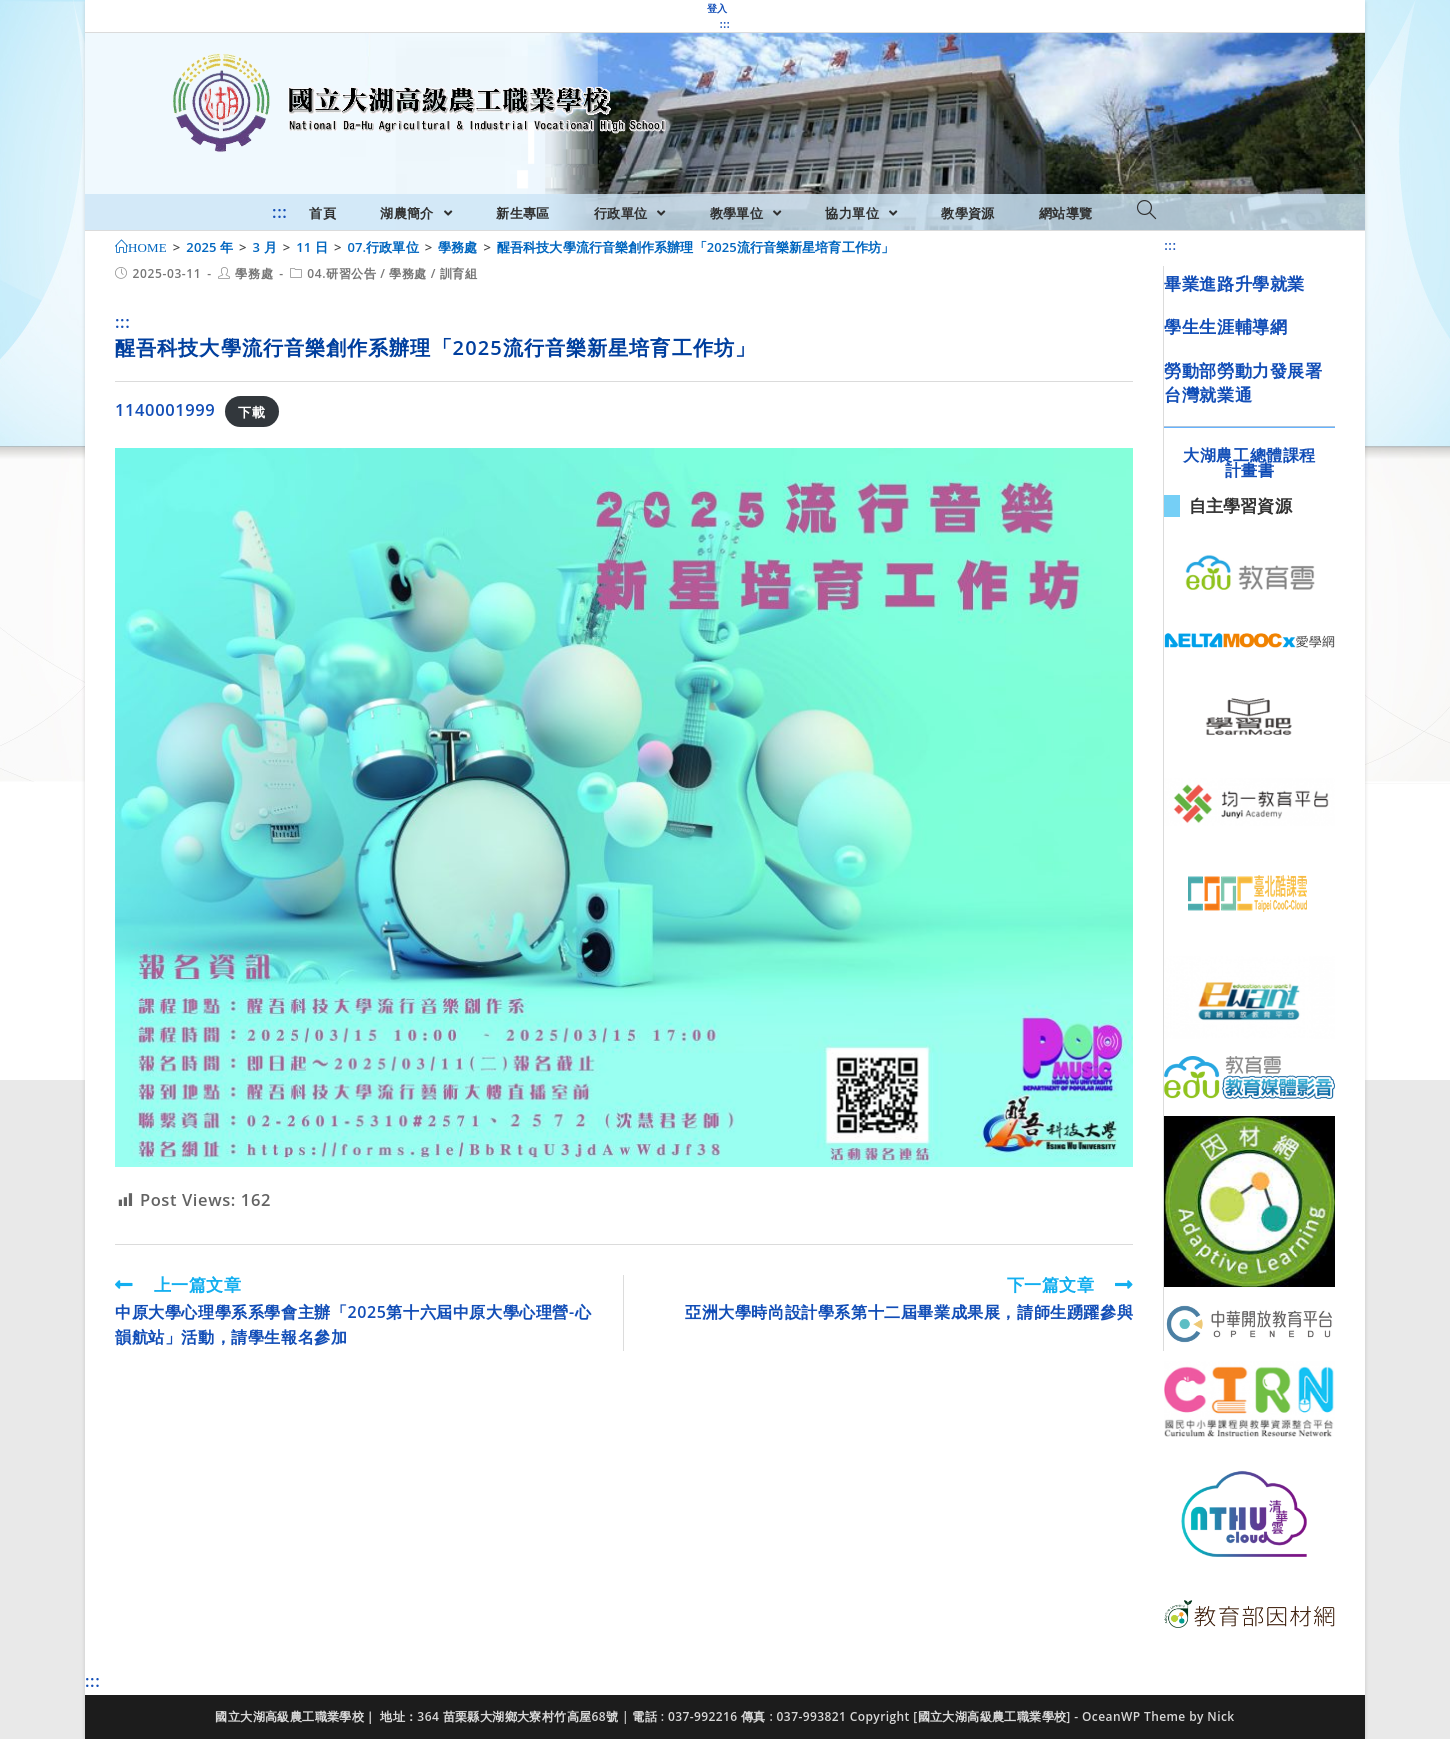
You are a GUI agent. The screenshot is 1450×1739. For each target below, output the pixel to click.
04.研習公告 (341, 273)
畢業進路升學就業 (1234, 283)
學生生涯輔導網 (1225, 326)
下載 (251, 411)
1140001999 (165, 409)
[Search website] (1146, 211)
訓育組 (459, 273)
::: (725, 24)
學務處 (254, 273)
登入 (717, 8)
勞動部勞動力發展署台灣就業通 (1243, 382)
